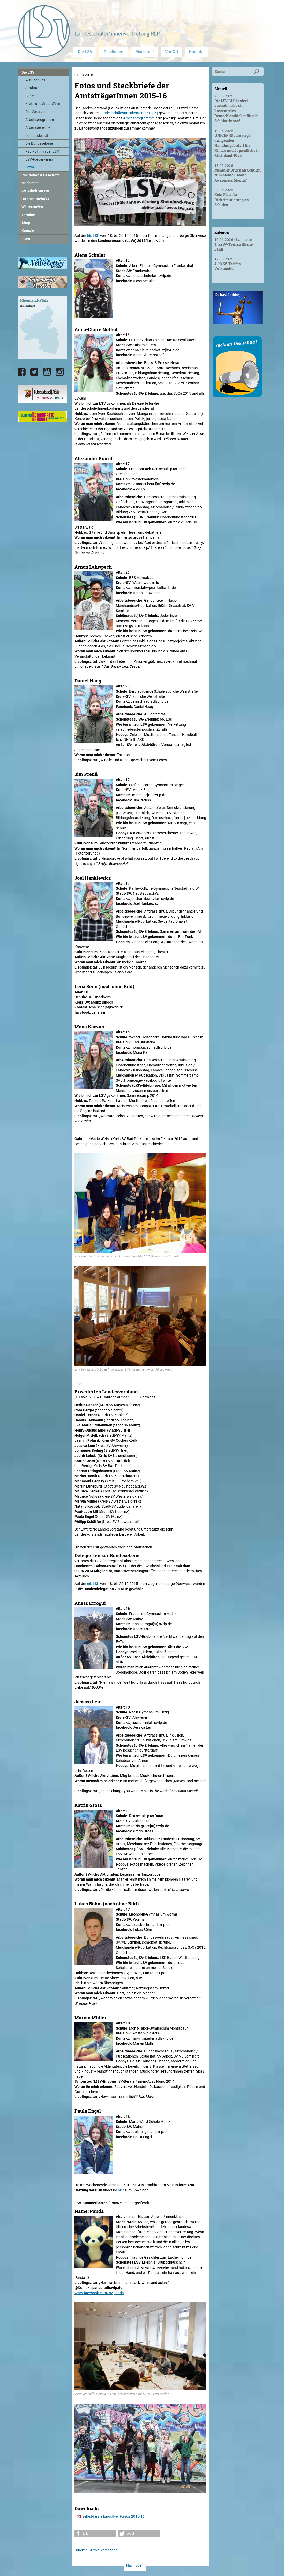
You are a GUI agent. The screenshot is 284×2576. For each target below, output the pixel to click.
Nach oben (135, 2565)
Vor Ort (171, 51)
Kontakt (196, 51)
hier (121, 2190)
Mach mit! (144, 51)
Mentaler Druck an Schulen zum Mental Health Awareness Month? (237, 175)
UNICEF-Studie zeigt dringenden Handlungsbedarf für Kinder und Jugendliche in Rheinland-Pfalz (237, 145)
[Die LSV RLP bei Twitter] (34, 372)
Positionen (113, 51)
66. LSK (93, 235)
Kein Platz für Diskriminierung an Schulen (231, 199)
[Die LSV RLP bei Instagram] (60, 372)
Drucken (81, 2550)
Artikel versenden (103, 2550)
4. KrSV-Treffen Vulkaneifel (227, 266)
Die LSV (85, 51)
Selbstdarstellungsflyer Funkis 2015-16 (113, 2516)
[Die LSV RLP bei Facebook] (22, 372)
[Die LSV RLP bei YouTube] (47, 372)
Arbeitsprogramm (137, 118)
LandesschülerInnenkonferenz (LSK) (129, 113)
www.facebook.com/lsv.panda (99, 2293)
